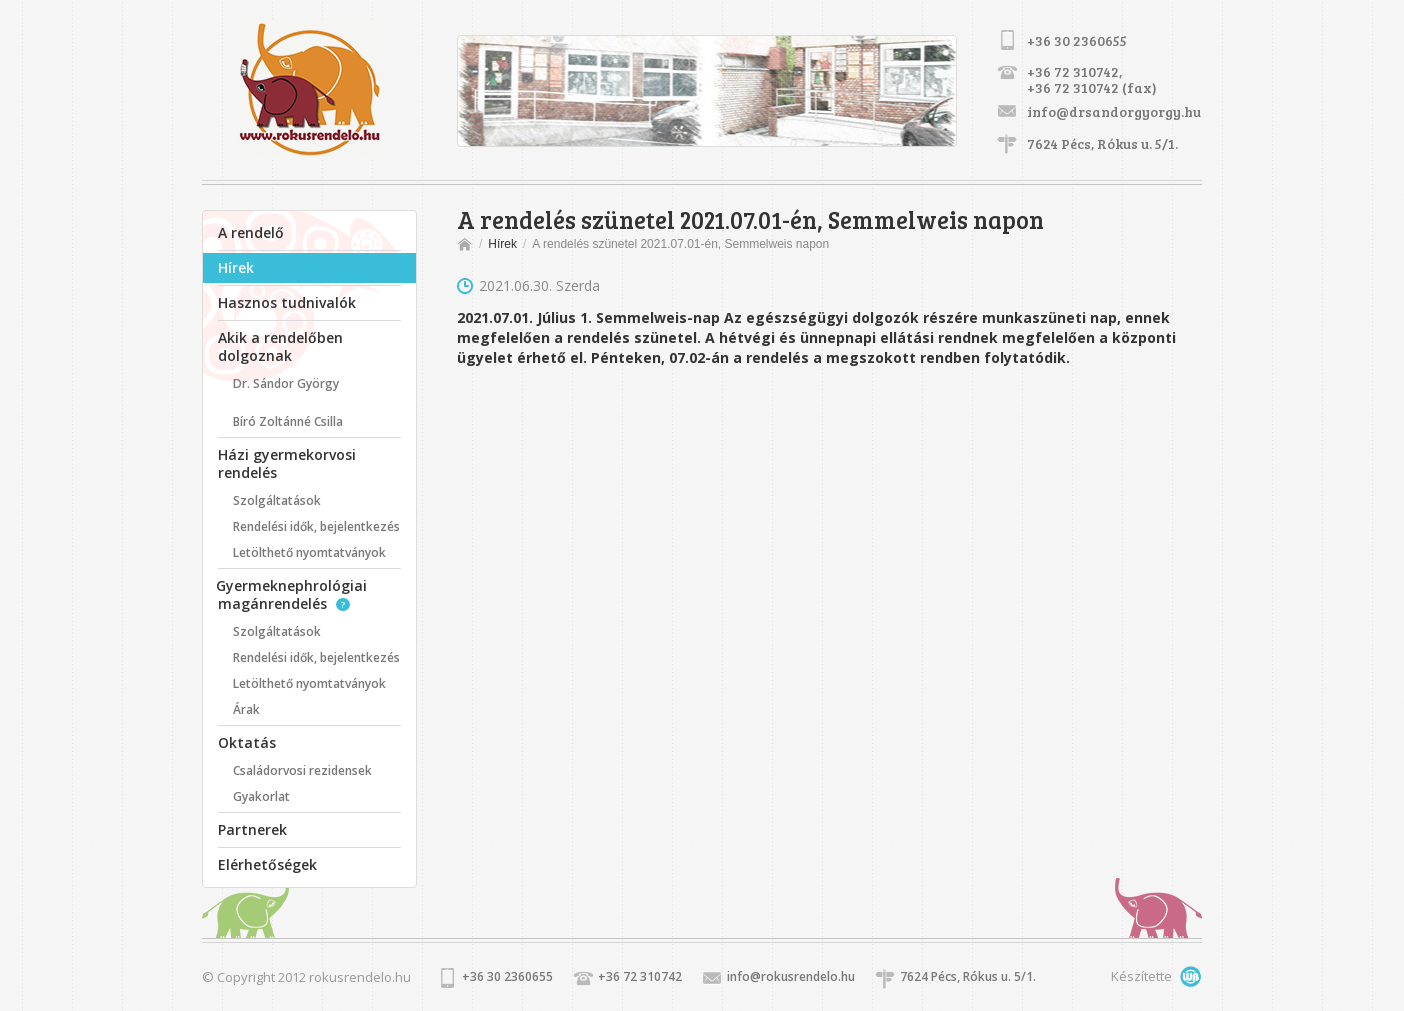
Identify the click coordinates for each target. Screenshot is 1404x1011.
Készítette (1124, 977)
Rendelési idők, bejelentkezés (316, 526)
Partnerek (252, 829)
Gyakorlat (261, 796)
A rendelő (251, 232)
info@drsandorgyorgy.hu (1114, 111)
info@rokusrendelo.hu (791, 976)
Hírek (236, 267)
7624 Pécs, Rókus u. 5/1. (1102, 143)
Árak (246, 709)
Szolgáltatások (277, 500)
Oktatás (247, 742)
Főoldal (466, 244)
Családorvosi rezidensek (302, 770)
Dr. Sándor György (286, 383)
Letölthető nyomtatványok (309, 552)
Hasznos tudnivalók (287, 302)
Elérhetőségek (267, 864)
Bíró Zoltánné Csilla (288, 421)
